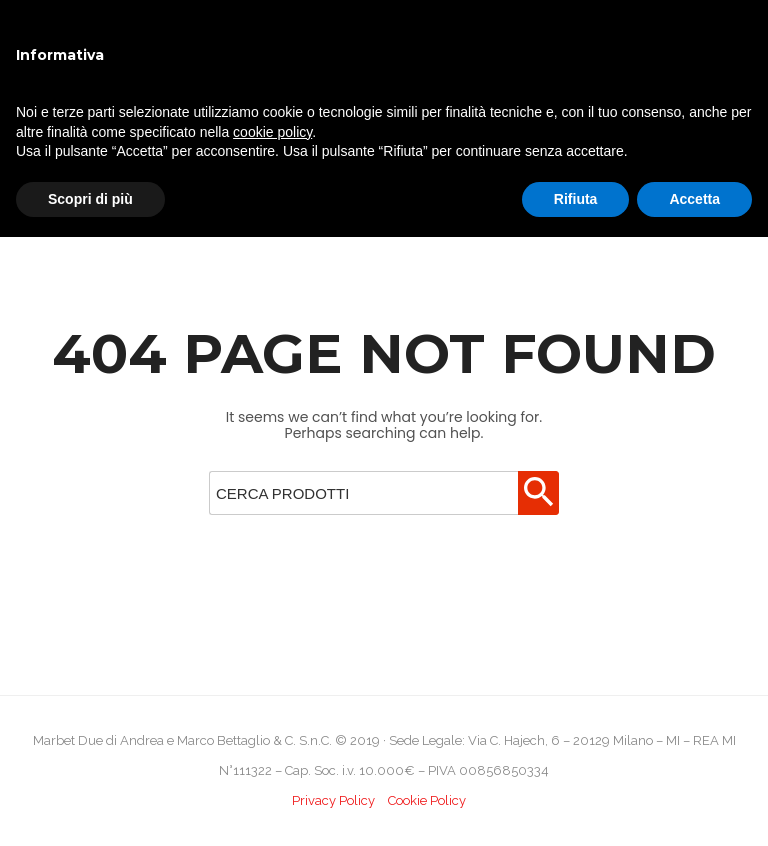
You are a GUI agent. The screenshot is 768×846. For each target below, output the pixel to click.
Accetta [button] (694, 199)
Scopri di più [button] (90, 199)
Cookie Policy (427, 800)
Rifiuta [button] (576, 199)
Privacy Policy (333, 800)
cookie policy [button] (272, 132)
